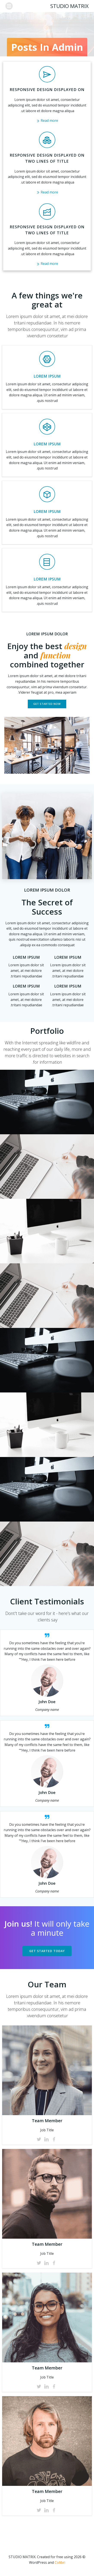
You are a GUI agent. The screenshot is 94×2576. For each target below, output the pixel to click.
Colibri (60, 2562)
